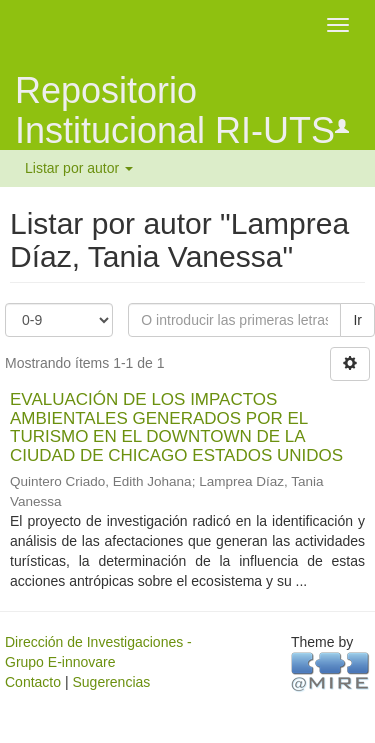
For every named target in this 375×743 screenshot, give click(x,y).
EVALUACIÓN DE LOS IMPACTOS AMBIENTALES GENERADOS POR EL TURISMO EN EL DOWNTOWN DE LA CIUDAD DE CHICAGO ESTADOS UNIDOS (176, 427)
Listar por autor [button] (79, 168)
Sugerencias (111, 682)
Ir (357, 320)
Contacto (33, 682)
